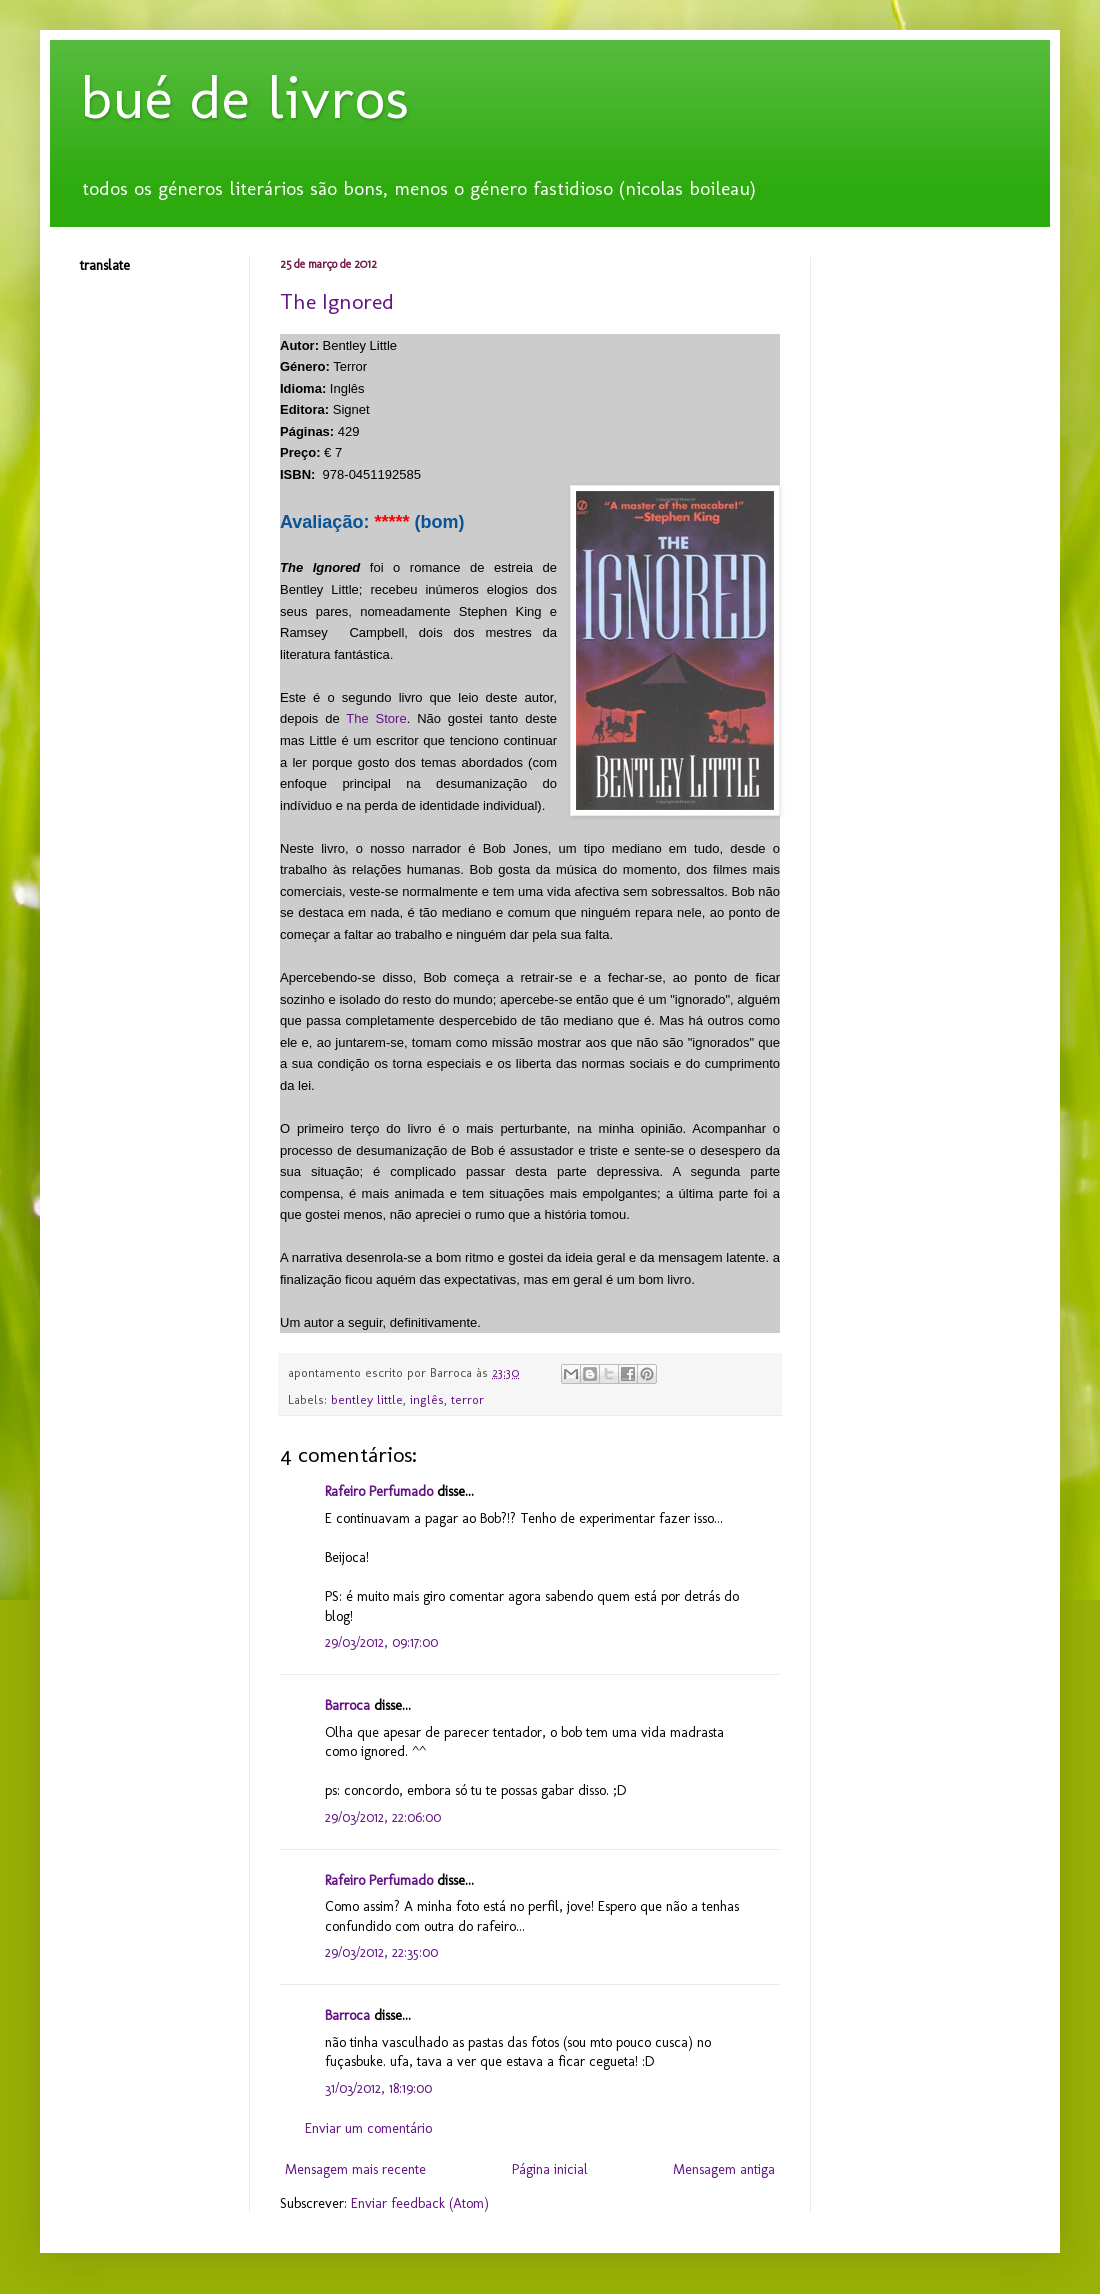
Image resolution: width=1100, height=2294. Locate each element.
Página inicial (550, 2169)
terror (467, 1399)
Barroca (347, 1705)
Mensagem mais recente (355, 2169)
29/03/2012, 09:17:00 (381, 1642)
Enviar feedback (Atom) (420, 2203)
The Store (376, 718)
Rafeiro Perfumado (379, 1491)
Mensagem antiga (724, 2169)
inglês (427, 1399)
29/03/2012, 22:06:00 (383, 1817)
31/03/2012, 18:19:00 (378, 2088)
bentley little (367, 1399)
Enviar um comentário (368, 2128)
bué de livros (244, 97)
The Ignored (337, 301)
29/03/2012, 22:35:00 (381, 1952)
